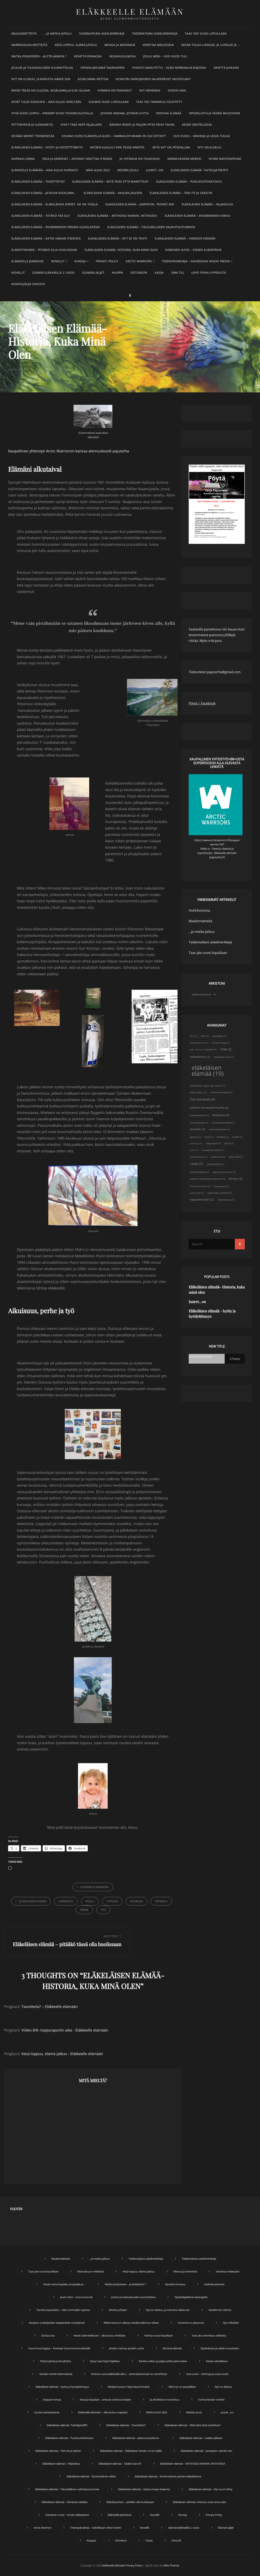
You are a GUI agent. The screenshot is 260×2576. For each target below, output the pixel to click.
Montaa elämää (168, 113)
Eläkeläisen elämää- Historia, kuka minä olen (121, 250)
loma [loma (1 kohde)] (209, 1137)
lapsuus (112, 1901)
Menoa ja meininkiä (119, 45)
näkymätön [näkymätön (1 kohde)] (213, 1143)
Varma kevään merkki (184, 159)
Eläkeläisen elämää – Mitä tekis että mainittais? (110, 181)
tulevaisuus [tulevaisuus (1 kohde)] (221, 1186)
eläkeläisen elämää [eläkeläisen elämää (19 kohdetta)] (208, 1071)
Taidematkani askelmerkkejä (102, 33)
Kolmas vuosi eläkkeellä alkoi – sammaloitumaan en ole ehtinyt (114, 136)
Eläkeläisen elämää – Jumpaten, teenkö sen (139, 204)
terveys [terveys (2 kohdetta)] (235, 1178)
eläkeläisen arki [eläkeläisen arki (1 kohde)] (223, 1057)
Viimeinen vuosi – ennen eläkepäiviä (193, 250)
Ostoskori (139, 272)
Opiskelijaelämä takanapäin (102, 68)
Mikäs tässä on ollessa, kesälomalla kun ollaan (50, 90)
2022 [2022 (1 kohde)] (205, 1036)
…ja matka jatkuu (58, 33)
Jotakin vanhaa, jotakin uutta (125, 113)
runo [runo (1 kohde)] (194, 1150)
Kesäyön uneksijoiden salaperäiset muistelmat (153, 79)
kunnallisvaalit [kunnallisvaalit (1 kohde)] (199, 1122)
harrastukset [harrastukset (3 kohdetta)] (202, 1099)
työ (103, 1910)
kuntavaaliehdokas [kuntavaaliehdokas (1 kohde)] (223, 1122)
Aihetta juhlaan (226, 68)
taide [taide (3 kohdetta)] (196, 1164)
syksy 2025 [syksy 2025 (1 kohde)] (236, 1156)
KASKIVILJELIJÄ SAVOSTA (28, 284)
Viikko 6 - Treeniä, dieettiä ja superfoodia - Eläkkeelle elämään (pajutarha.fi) (216, 853)
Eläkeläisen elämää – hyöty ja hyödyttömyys (47, 147)
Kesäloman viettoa (93, 79)
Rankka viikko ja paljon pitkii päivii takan (141, 124)
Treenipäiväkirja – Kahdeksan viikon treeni (196, 261)
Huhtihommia (199, 910)
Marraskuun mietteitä (29, 45)
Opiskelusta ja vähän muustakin (214, 113)
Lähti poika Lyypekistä (208, 272)
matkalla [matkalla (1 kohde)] (222, 1137)
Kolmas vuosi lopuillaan (109, 102)
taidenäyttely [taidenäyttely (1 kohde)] (215, 1164)
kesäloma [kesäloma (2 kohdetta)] (220, 1115)
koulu (90, 1901)
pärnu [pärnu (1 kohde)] (229, 1143)
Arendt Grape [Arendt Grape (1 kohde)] (220, 1042)
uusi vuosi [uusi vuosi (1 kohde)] (197, 1192)
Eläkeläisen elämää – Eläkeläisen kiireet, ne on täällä (54, 204)
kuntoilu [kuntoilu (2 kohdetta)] (197, 1129)
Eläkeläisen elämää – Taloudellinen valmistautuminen (151, 227)
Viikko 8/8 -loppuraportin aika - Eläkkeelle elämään (65, 2030)
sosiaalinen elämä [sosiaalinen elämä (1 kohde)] (212, 1150)
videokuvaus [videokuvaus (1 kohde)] (226, 1199)
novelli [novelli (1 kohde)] (237, 1137)
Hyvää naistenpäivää (225, 159)
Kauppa (117, 272)
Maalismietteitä (24, 33)
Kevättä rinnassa (88, 56)
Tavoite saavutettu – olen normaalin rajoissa (169, 68)
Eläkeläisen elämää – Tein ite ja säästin (181, 193)
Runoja (80, 261)
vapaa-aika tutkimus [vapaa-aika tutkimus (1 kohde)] (219, 1192)
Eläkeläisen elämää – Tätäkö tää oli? (40, 216)
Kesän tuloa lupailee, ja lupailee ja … (210, 45)
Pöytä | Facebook (202, 703)
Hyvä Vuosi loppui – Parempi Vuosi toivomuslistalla (52, 113)
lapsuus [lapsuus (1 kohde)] (195, 1137)
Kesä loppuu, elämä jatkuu (76, 45)
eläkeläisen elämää (32, 1901)
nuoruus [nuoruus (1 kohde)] (196, 1143)
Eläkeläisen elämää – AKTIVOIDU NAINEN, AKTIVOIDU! (117, 216)
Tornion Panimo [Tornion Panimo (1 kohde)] (200, 1186)
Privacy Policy (107, 261)
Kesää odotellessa (197, 124)
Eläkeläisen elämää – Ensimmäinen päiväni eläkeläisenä (55, 227)
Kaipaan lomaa (23, 159)
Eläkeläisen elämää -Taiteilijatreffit (199, 170)
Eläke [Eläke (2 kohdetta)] (225, 1049)
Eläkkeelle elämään (130, 11)
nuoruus (136, 1901)
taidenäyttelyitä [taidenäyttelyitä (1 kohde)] (199, 1172)
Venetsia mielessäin (158, 45)
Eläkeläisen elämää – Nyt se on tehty (117, 238)
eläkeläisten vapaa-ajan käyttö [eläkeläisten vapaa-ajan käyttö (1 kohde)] (207, 1085)
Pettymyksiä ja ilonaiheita (32, 124)
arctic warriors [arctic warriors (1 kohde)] (199, 1042)
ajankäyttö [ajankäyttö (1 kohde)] (219, 1036)
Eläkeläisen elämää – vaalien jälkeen (113, 193)
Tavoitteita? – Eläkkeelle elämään (50, 2006)
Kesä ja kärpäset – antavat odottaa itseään (77, 159)
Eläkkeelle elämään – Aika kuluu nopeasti (44, 170)
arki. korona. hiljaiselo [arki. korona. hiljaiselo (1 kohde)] (203, 1049)
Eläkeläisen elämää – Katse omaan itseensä (46, 238)
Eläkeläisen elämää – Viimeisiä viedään (185, 238)
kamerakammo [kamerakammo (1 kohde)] (199, 1115)
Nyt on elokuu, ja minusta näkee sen (40, 79)
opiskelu (161, 1901)
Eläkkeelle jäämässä (27, 261)
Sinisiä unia (177, 90)
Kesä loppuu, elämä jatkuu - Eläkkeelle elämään (62, 2053)
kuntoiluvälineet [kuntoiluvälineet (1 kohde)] (219, 1129)
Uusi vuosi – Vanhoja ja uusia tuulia (201, 136)
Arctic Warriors (139, 261)
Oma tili (177, 272)
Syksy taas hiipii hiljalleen (81, 124)
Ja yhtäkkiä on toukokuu (140, 159)
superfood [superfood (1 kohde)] (218, 1156)
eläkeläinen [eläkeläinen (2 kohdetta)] (200, 1057)
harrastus (65, 1901)
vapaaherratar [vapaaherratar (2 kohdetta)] (202, 1199)
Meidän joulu (128, 170)
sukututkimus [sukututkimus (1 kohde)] (198, 1156)
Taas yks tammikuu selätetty (159, 102)
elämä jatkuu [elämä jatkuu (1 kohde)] (198, 1092)
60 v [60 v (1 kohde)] (193, 1036)
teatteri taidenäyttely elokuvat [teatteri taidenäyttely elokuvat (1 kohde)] (207, 1178)
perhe (84, 1910)
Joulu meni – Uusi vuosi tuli (165, 56)
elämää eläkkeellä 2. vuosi (53, 272)
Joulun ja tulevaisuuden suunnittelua (42, 68)
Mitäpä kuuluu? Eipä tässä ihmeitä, (117, 147)
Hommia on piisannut (115, 90)
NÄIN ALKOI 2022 (98, 170)
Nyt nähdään (149, 90)
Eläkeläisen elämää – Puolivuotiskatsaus (189, 181)
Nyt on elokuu (209, 147)
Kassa (159, 272)
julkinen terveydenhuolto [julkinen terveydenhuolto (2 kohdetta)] (209, 1107)
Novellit (58, 261)
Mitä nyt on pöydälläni (171, 147)
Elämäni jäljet (93, 272)
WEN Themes (171, 2565)
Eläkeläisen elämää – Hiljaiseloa (207, 204)
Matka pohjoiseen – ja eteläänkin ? (38, 56)
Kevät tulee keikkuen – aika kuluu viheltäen (46, 102)
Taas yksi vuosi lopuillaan (206, 33)
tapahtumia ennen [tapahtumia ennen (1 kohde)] (224, 1172)
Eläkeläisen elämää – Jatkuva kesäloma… (43, 193)
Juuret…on (154, 170)
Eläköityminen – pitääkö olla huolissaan (44, 250)
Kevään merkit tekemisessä (32, 136)
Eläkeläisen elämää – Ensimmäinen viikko (197, 216)
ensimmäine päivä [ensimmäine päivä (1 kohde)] (221, 1092)
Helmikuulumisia (122, 56)
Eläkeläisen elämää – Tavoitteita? (38, 181)
